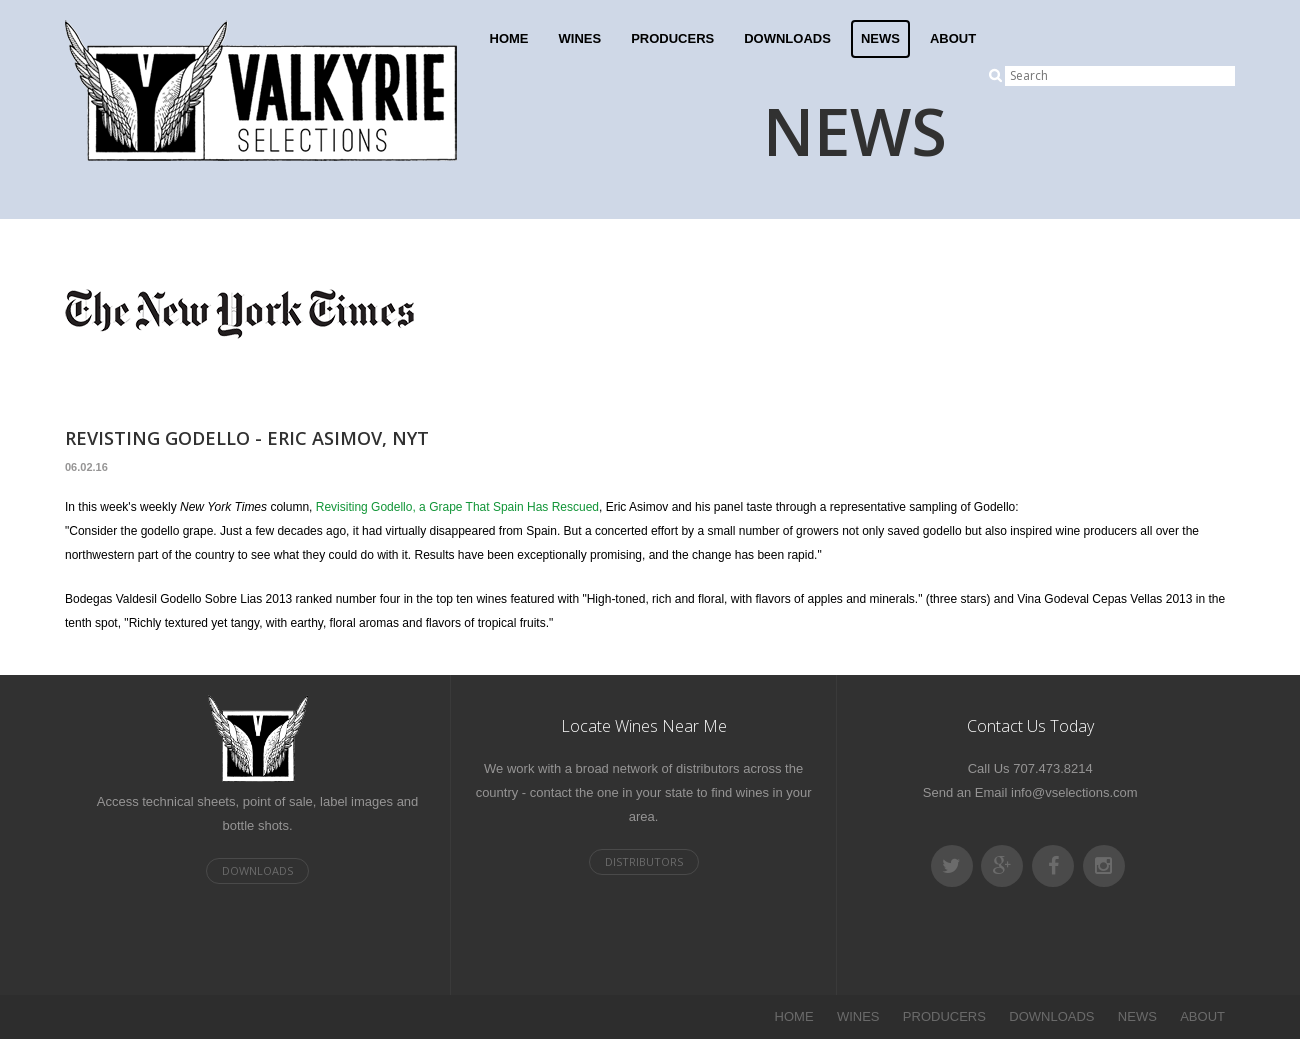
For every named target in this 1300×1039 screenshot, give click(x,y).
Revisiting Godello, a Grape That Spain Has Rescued (457, 507)
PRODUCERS (672, 38)
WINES (580, 38)
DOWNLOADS (787, 38)
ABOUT (953, 38)
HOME (509, 38)
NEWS (880, 38)
